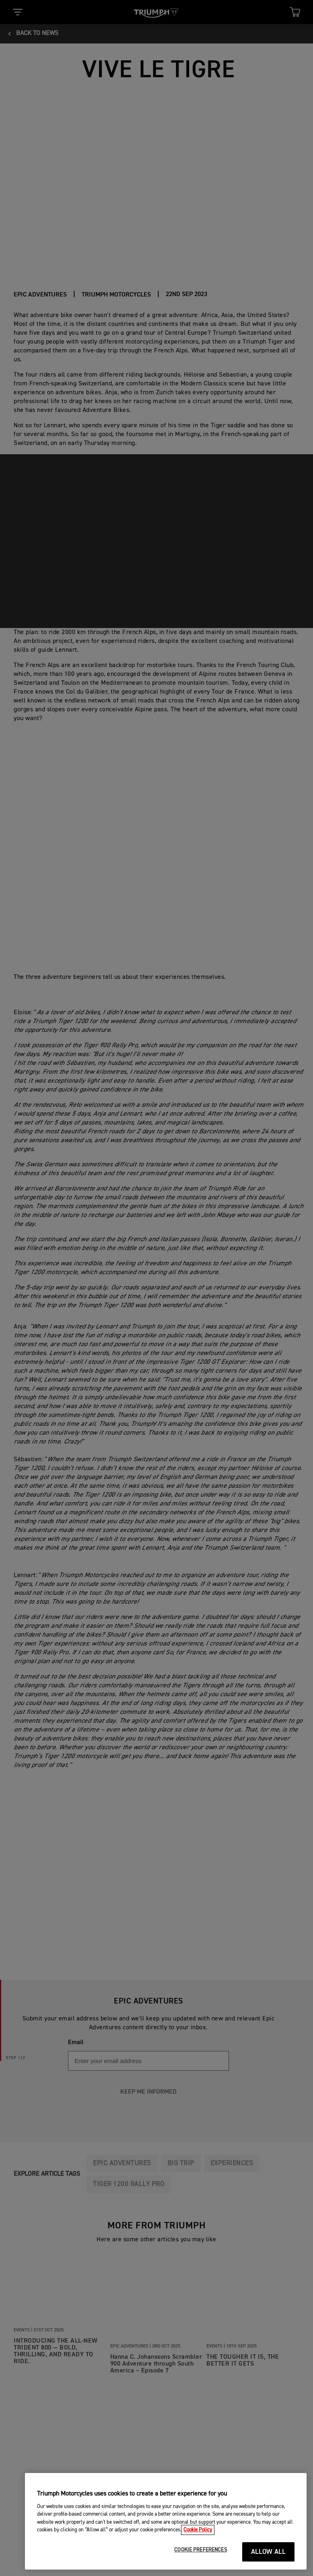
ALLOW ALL (268, 2566)
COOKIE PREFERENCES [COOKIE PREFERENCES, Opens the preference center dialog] (200, 2564)
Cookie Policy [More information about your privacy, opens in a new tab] (197, 2544)
